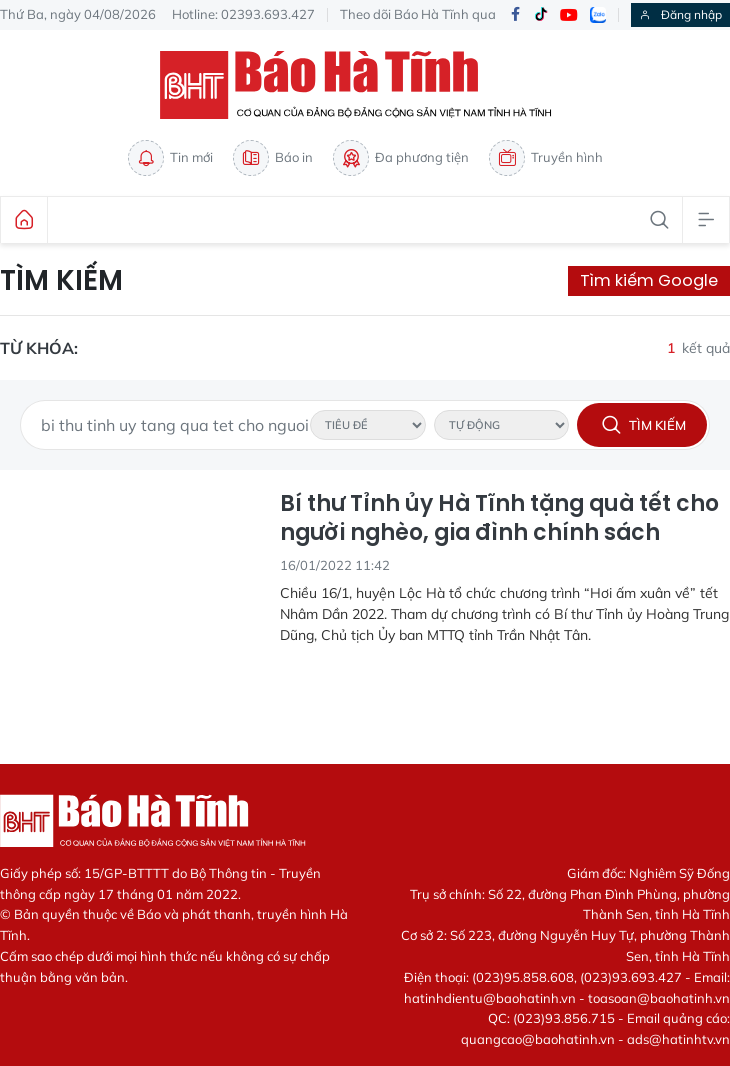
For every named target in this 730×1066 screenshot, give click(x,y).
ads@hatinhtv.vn (678, 1039)
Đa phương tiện (401, 158)
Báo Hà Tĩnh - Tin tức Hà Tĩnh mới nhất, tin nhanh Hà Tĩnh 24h (365, 85)
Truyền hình (546, 158)
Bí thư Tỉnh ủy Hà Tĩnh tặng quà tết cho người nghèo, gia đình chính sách (499, 518)
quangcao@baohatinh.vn (538, 1039)
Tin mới (170, 158)
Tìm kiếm (61, 281)
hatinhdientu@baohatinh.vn (490, 998)
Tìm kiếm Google (649, 280)
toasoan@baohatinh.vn (659, 998)
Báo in (273, 158)
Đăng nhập (680, 14)
